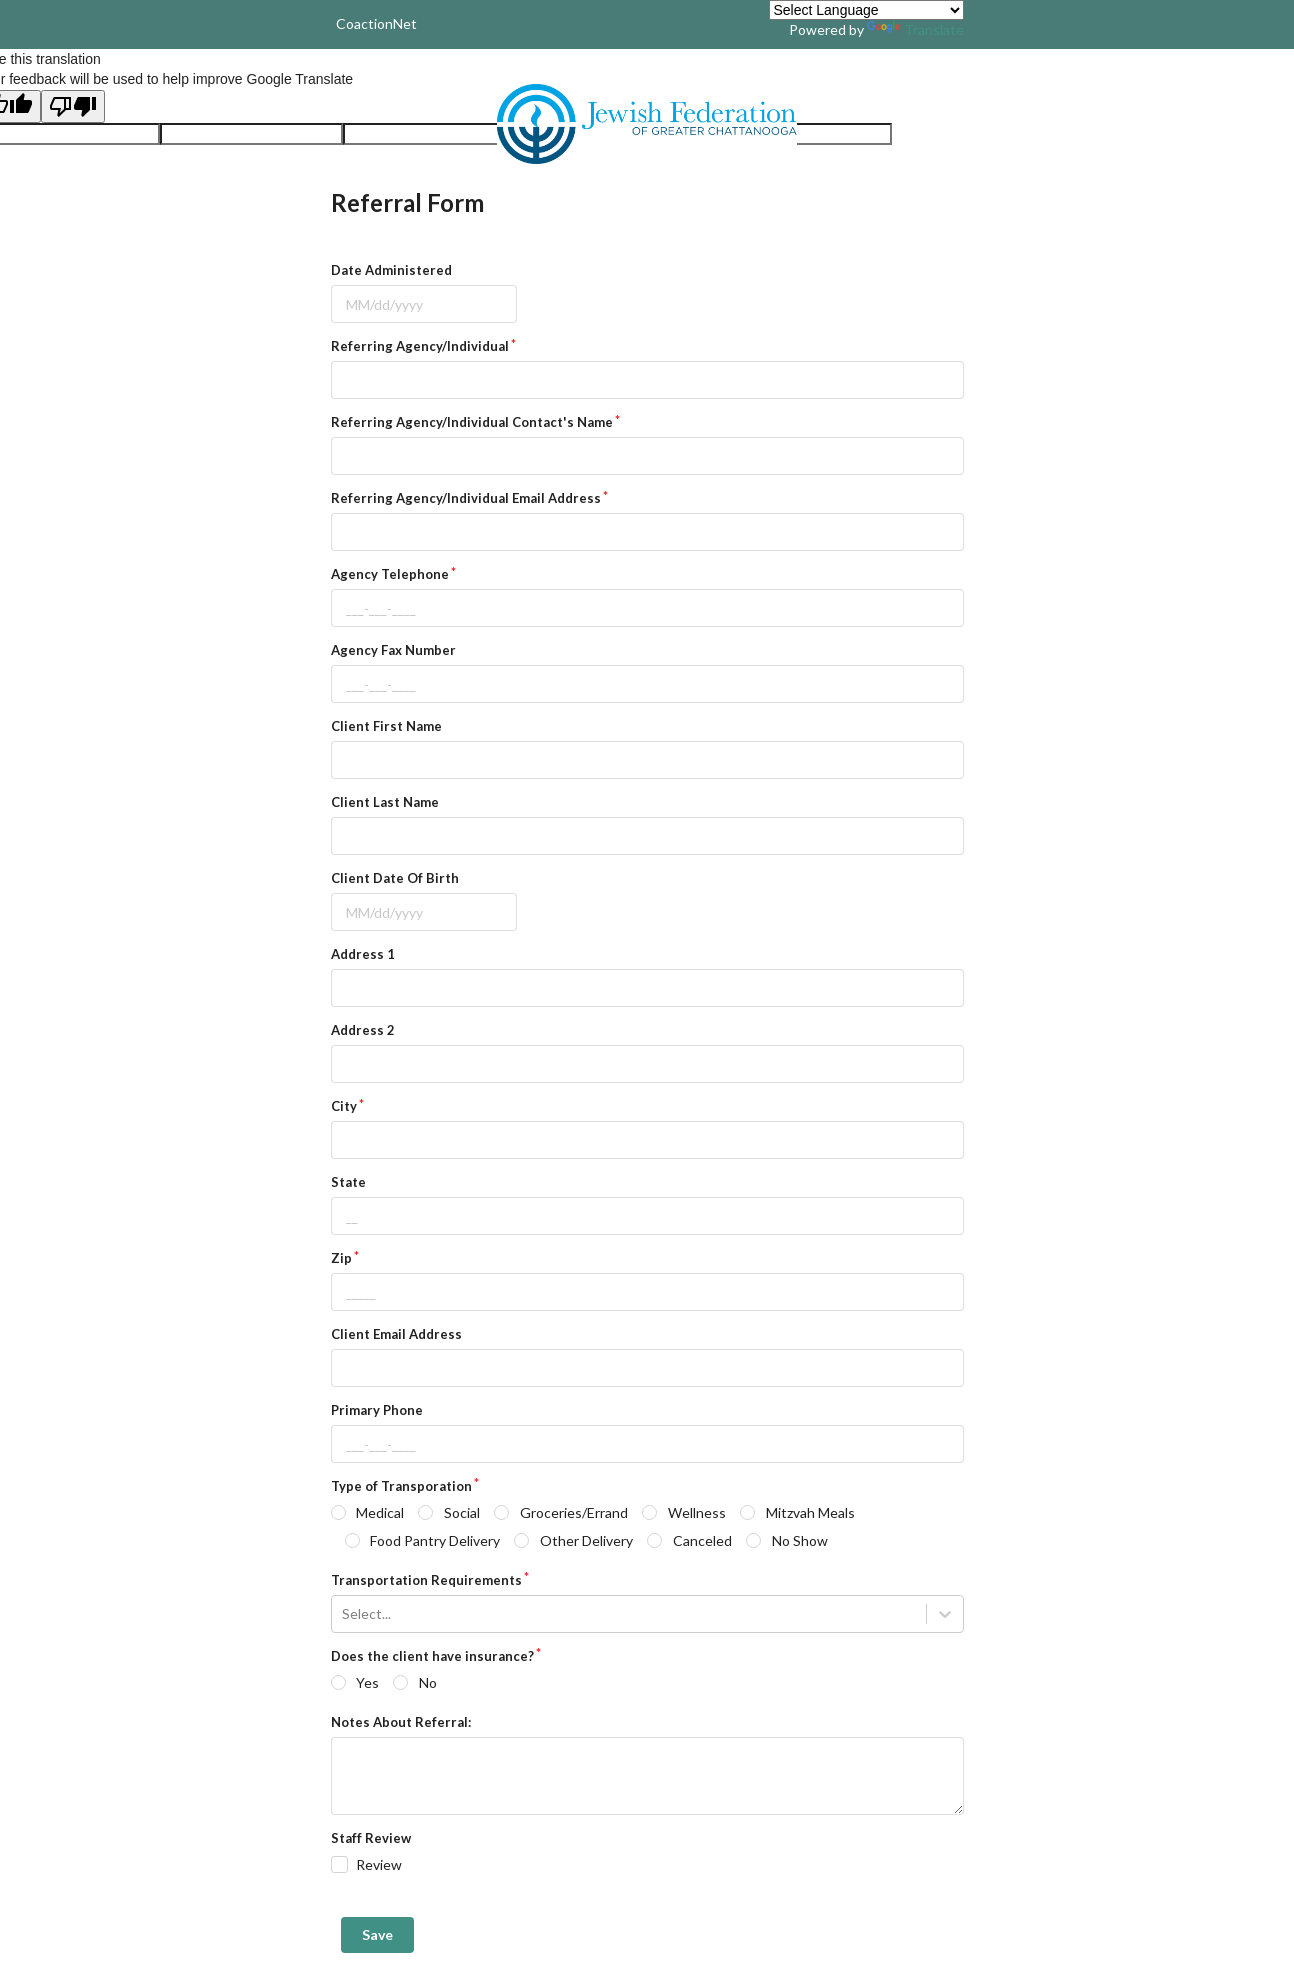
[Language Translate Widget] (866, 10)
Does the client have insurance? (432, 1656)
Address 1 (363, 954)
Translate (915, 29)
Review (379, 1864)
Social (462, 1512)
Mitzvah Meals (810, 1512)
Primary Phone (377, 1410)
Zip (341, 1258)
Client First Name (386, 726)
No (428, 1682)
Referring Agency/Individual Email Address (466, 498)
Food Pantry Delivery (435, 1540)
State (348, 1182)
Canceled (702, 1540)
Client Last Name (385, 802)
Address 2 (363, 1030)
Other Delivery (586, 1540)
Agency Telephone (390, 574)
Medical (380, 1512)
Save (377, 1934)
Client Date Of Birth (395, 878)
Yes (367, 1682)
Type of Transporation (401, 1486)
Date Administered (391, 270)
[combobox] (343, 1614)
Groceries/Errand (574, 1512)
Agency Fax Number (393, 650)
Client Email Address (396, 1334)
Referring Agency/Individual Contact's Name (472, 422)
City (344, 1106)
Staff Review (371, 1838)
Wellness (697, 1512)
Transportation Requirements (426, 1580)
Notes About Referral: (401, 1722)
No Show (800, 1540)
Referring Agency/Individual (420, 346)
